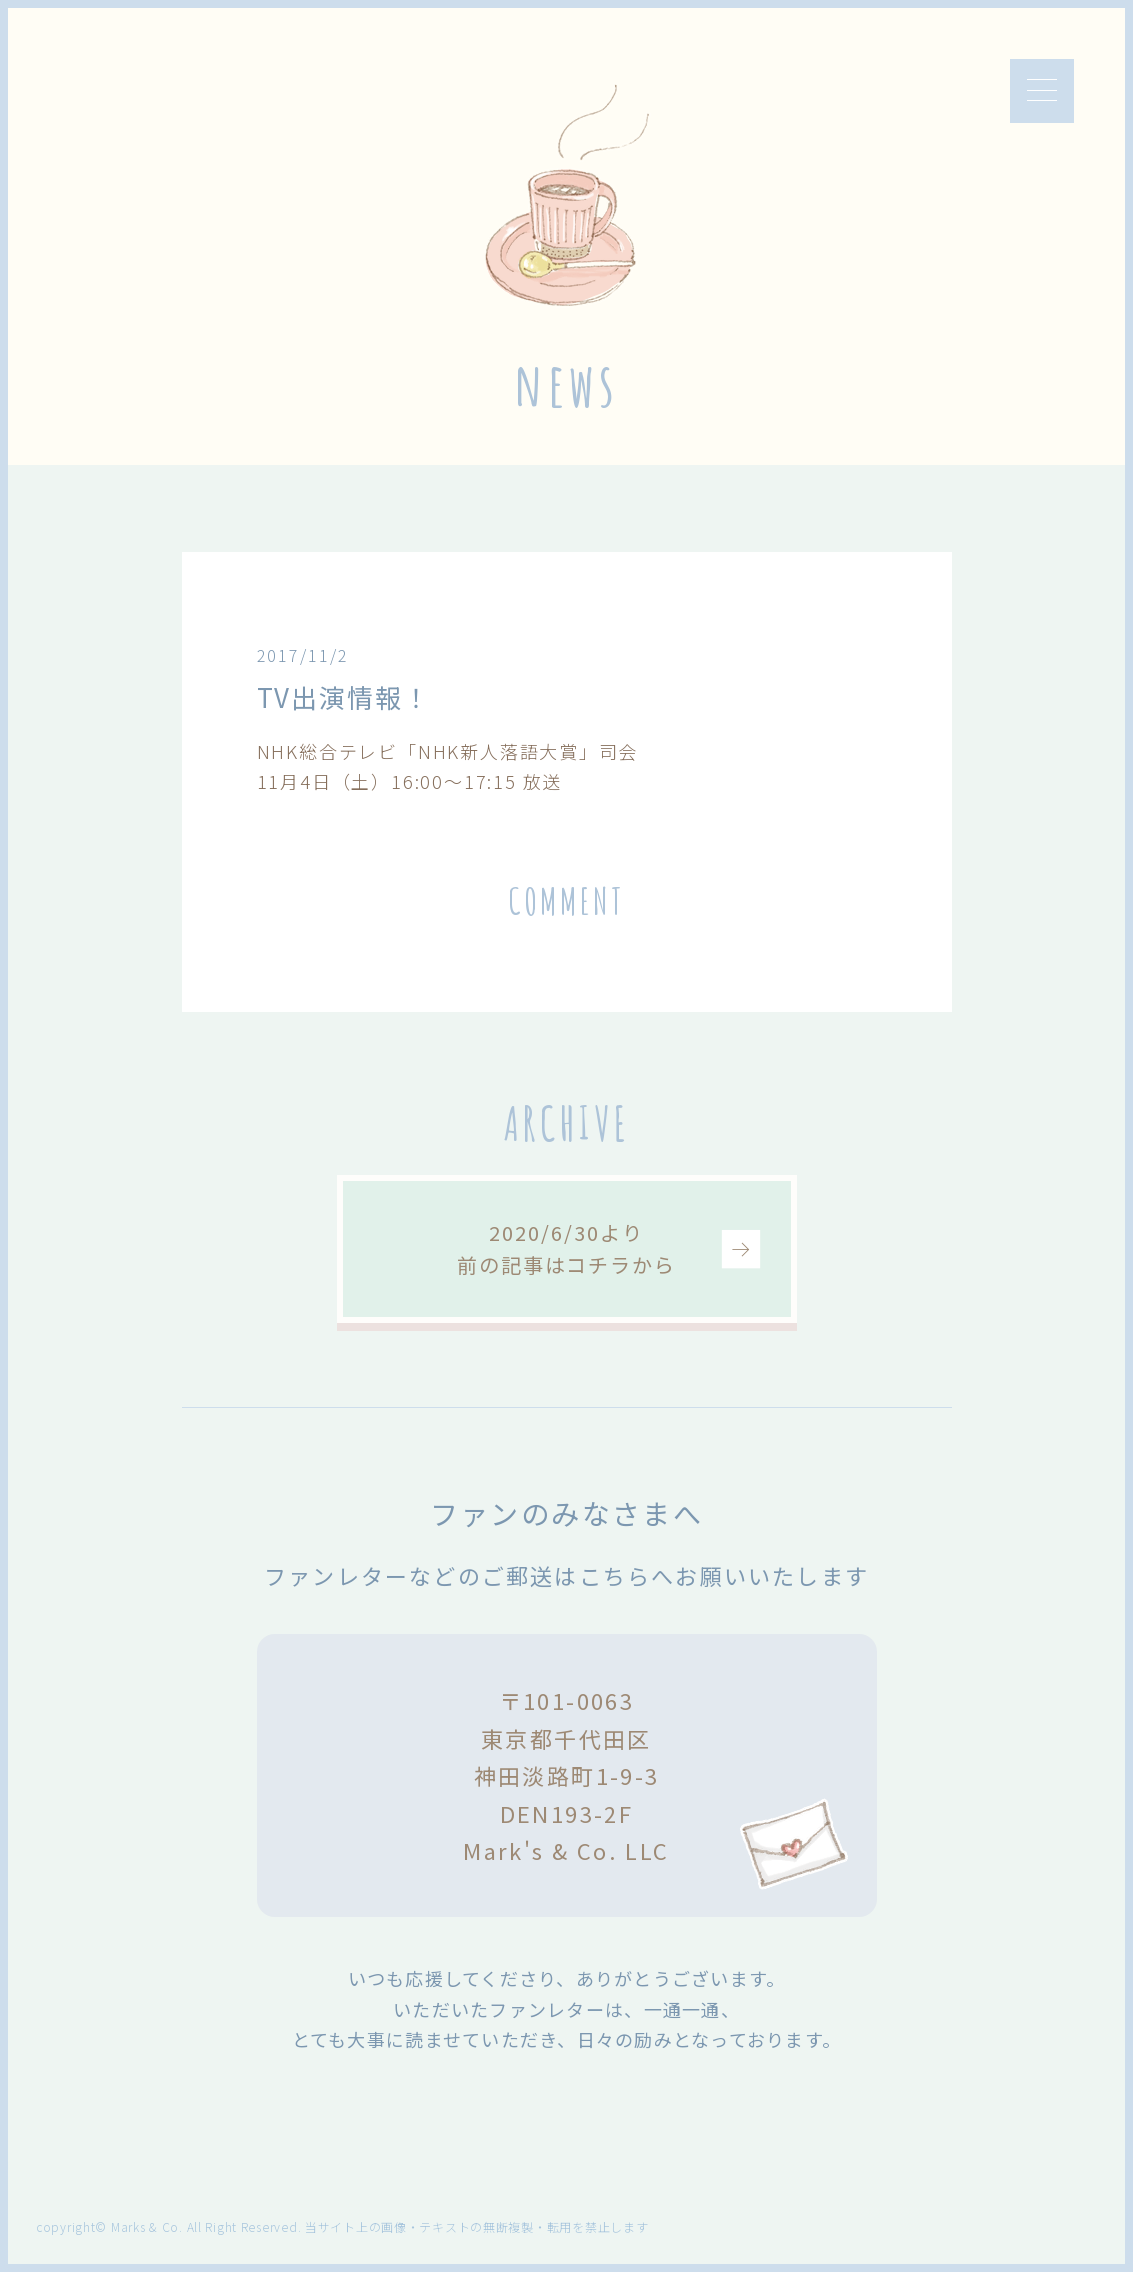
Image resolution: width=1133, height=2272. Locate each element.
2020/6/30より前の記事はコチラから (566, 1248)
